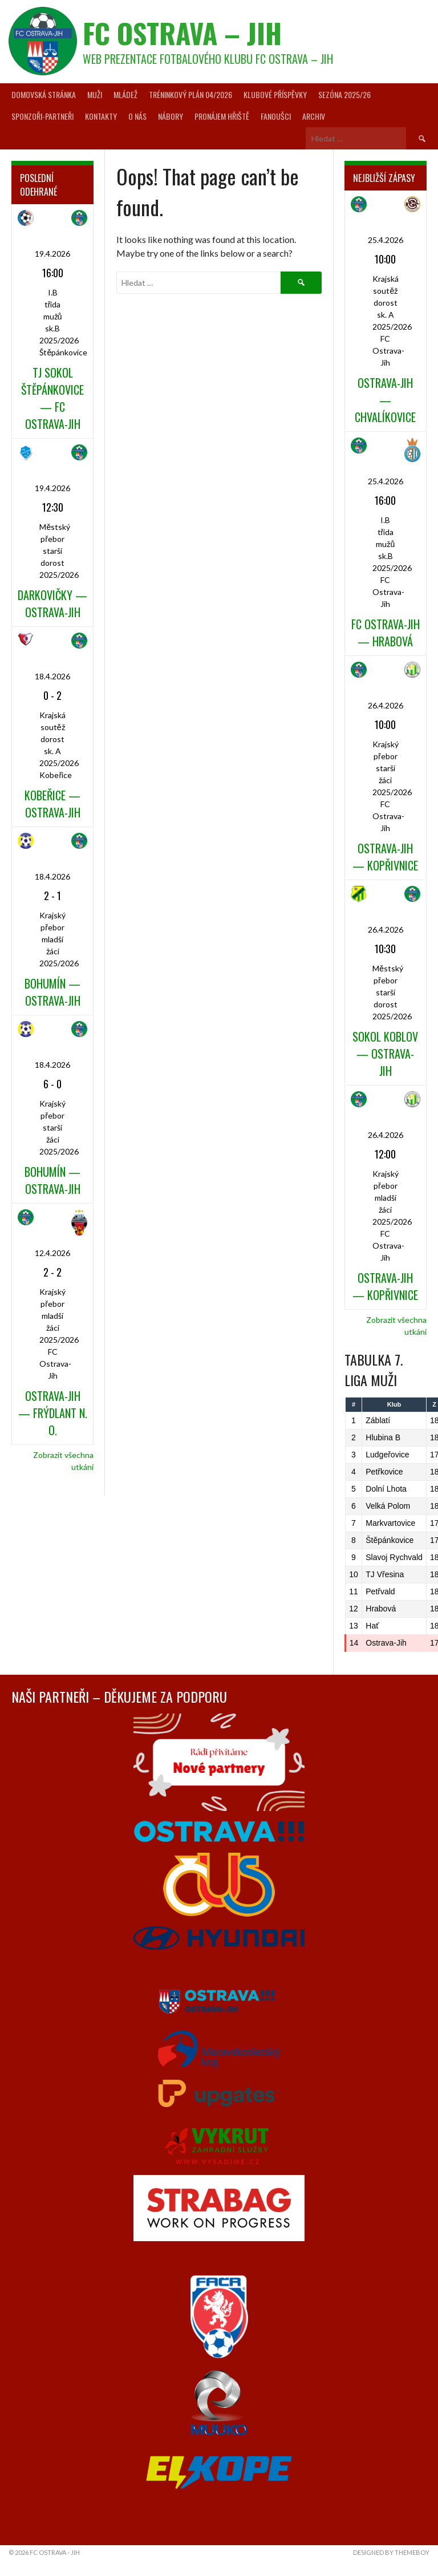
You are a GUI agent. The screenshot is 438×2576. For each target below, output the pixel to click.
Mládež (125, 94)
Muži (94, 94)
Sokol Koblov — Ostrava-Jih (385, 1053)
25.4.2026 (385, 240)
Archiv (313, 116)
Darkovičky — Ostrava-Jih (52, 603)
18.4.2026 (52, 676)
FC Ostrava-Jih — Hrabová (385, 632)
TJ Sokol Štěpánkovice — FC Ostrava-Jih (52, 398)
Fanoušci (276, 116)
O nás (137, 116)
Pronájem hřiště (221, 116)
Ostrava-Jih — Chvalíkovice (385, 400)
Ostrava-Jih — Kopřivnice (385, 857)
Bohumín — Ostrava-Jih (52, 992)
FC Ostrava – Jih (182, 33)
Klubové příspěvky (275, 94)
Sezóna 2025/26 (344, 94)
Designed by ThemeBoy (391, 2552)
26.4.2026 (385, 705)
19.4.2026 (52, 253)
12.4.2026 (52, 1253)
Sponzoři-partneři (42, 116)
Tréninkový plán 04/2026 (190, 94)
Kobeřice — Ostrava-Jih (52, 804)
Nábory (170, 116)
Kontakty (101, 116)
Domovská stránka (43, 94)
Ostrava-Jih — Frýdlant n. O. (52, 1413)
